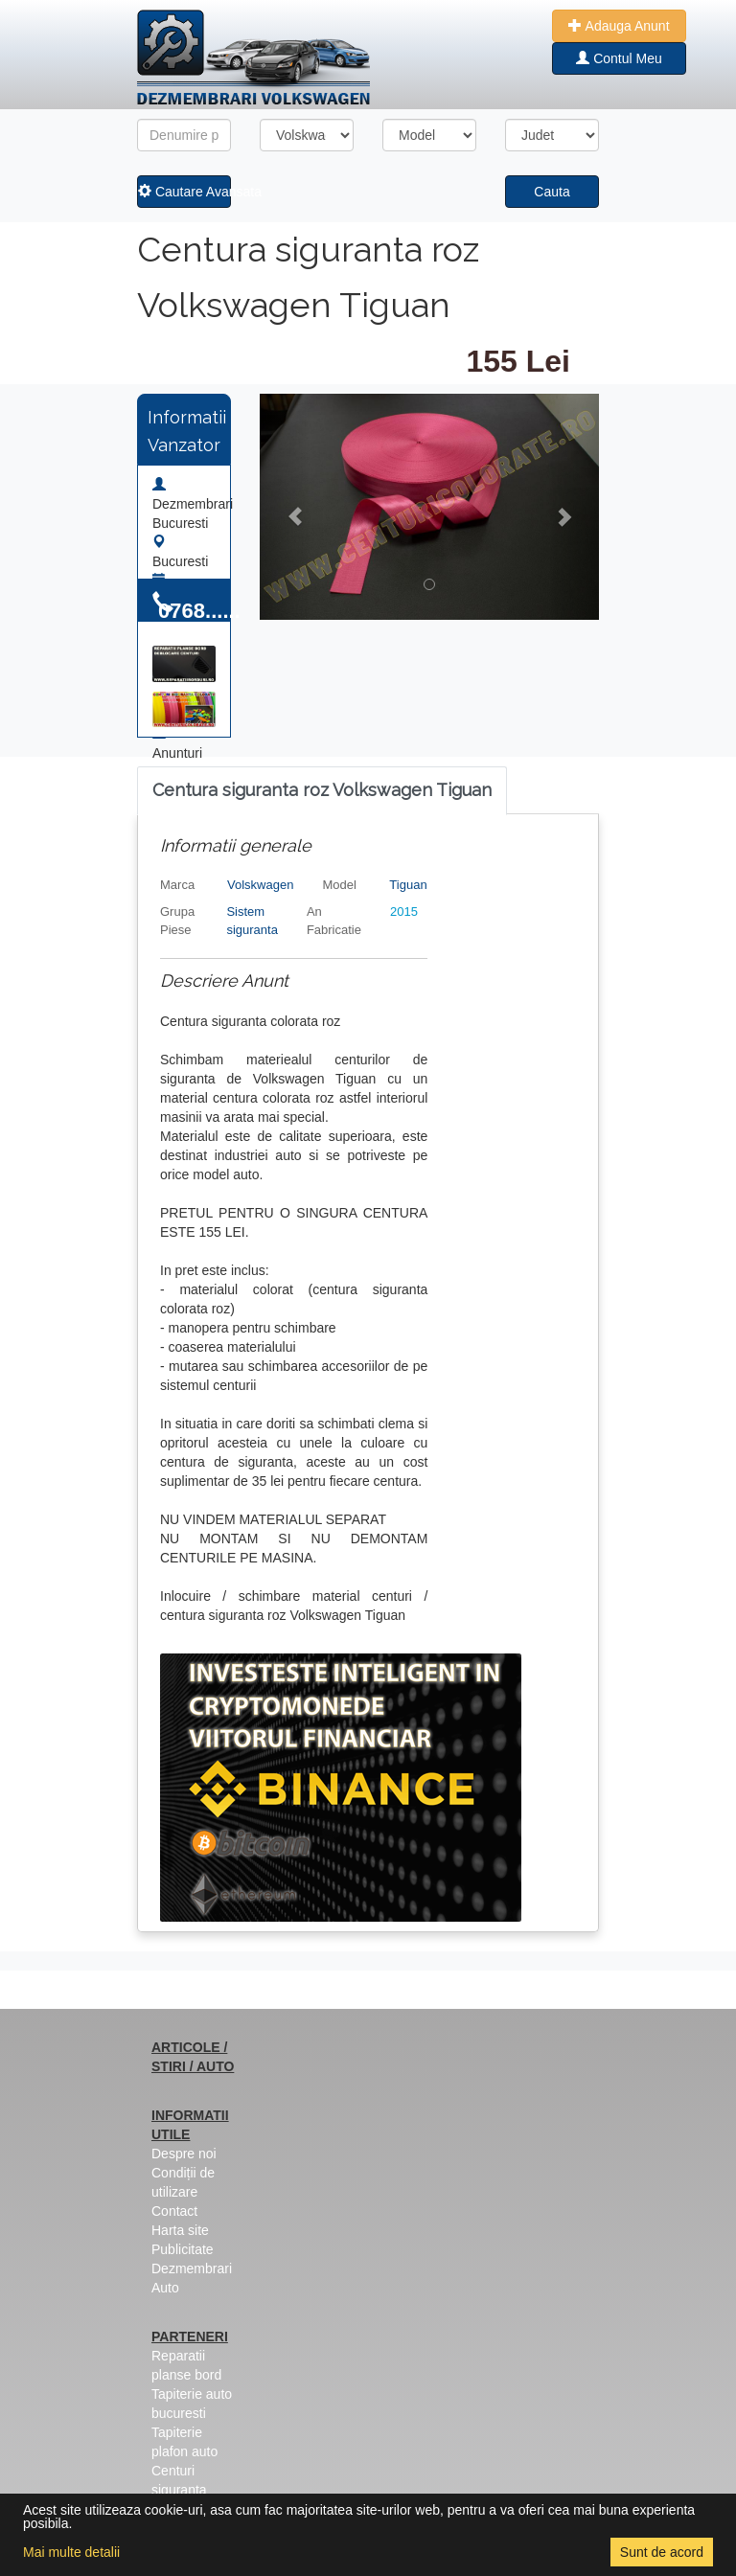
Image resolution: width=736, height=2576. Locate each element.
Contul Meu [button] (618, 58)
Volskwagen (260, 885)
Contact (174, 2211)
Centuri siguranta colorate (179, 2490)
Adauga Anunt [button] (618, 26)
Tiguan (407, 885)
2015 (404, 911)
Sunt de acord (661, 2552)
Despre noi (184, 2153)
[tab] (322, 790)
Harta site (180, 2230)
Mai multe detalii (71, 2552)
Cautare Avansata (184, 191)
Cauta (551, 191)
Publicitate (182, 2249)
